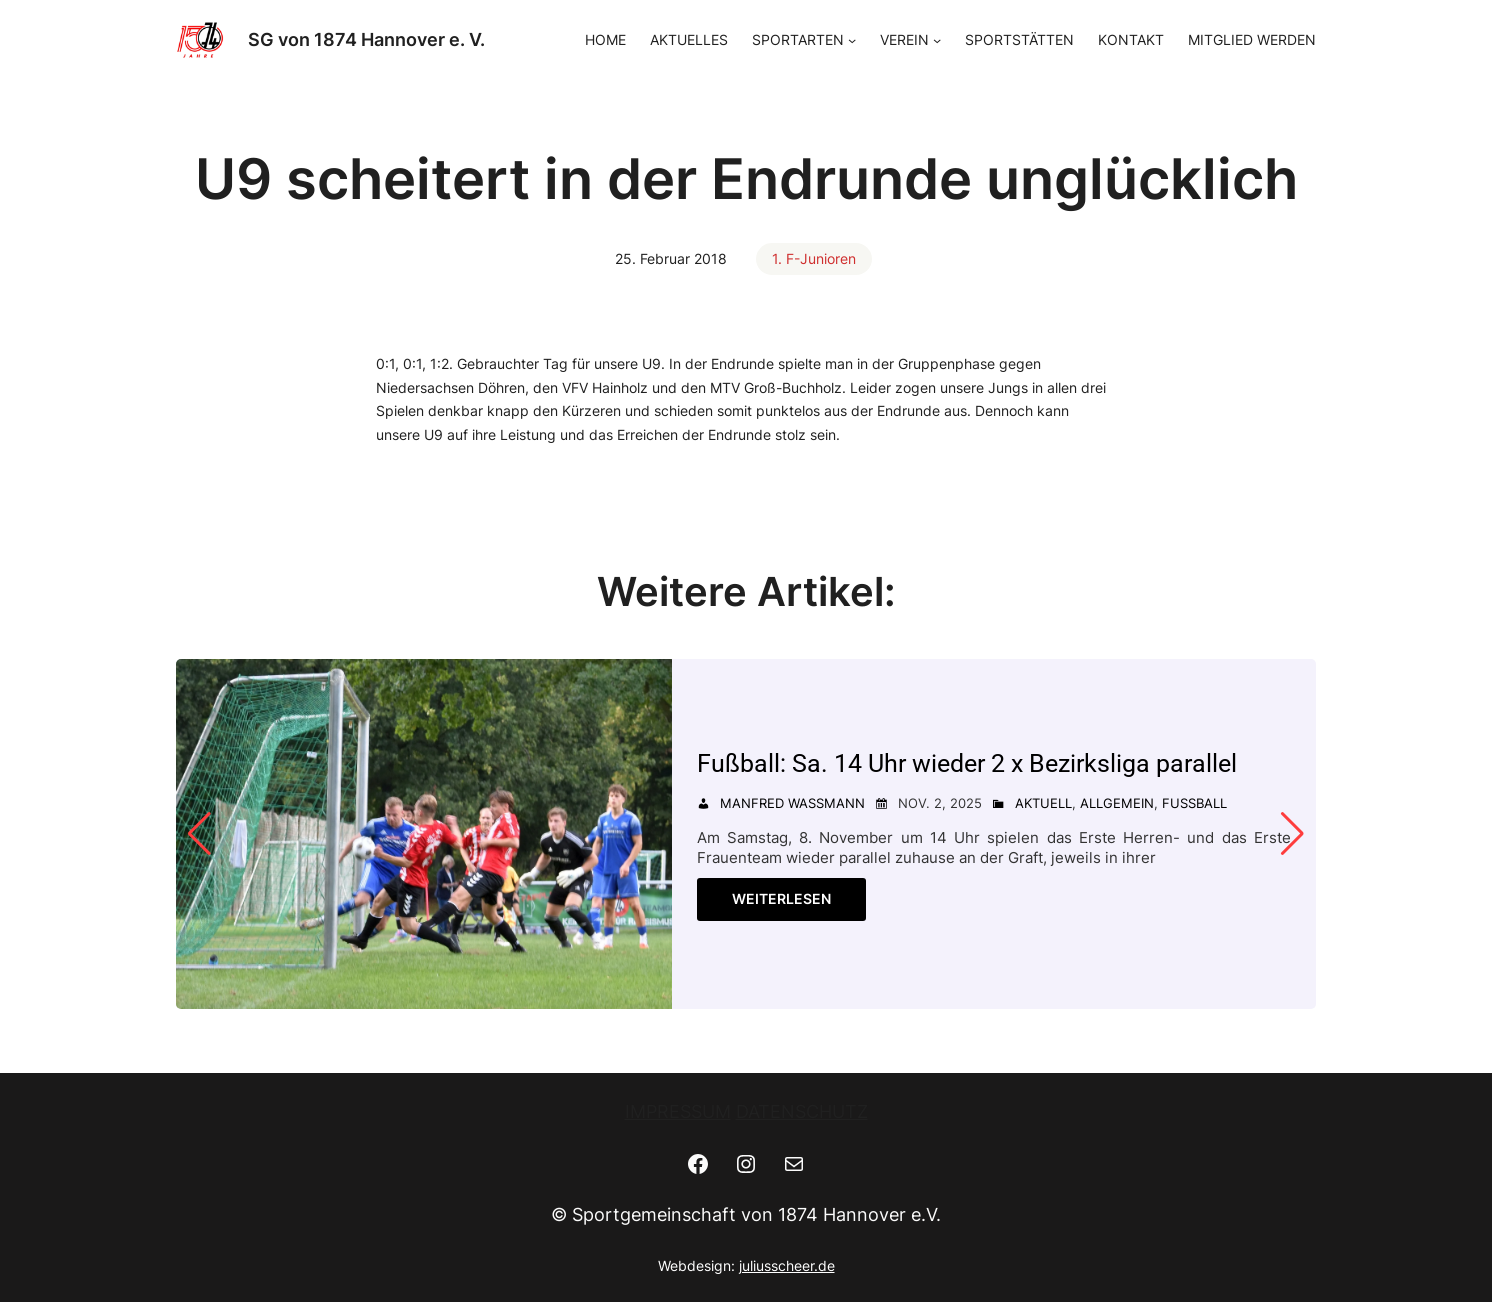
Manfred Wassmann (792, 803)
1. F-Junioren (814, 258)
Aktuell (1043, 803)
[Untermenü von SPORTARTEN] (852, 40)
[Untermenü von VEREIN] (937, 40)
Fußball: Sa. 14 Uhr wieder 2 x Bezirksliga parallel (967, 763)
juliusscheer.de (787, 1265)
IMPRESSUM (678, 1111)
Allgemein (1117, 803)
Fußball (1194, 803)
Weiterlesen (781, 898)
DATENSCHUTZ (802, 1111)
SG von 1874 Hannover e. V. (366, 39)
